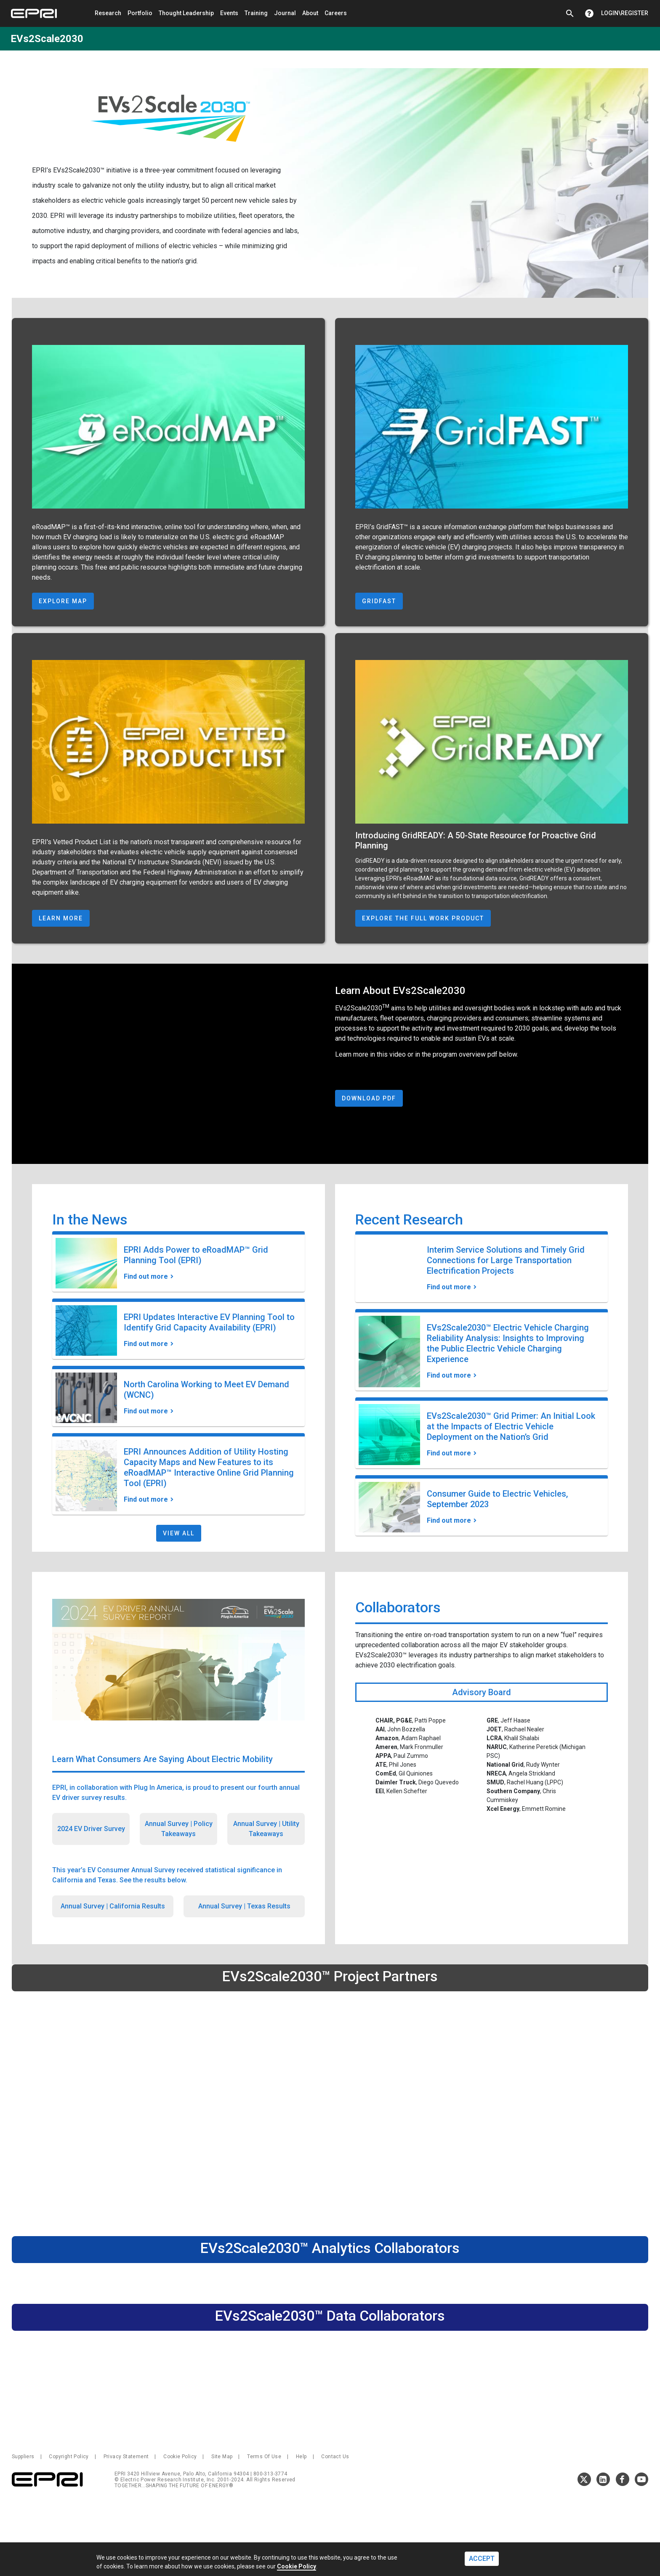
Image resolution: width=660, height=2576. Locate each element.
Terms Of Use (264, 2456)
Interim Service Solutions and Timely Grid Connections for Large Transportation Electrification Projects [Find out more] (506, 1260)
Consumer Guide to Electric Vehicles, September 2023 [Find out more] (497, 1499)
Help (301, 2456)
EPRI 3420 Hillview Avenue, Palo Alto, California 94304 (182, 2474)
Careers (336, 13)
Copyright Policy (68, 2456)
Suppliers (23, 2456)
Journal (285, 13)
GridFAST (379, 601)
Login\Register (624, 13)
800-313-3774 (270, 2474)
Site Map (221, 2456)
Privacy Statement (126, 2456)
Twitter (584, 2479)
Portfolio (140, 13)
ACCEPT (482, 2559)
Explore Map (63, 601)
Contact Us (335, 2456)
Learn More (61, 918)
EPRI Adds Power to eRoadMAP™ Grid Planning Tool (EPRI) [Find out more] (196, 1255)
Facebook (622, 2479)
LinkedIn (603, 2479)
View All (178, 1533)
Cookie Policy (180, 2456)
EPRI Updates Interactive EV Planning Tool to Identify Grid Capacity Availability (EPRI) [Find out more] (209, 1322)
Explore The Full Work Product (423, 918)
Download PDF (369, 1098)
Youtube (641, 2479)
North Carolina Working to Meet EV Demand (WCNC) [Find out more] (206, 1389)
